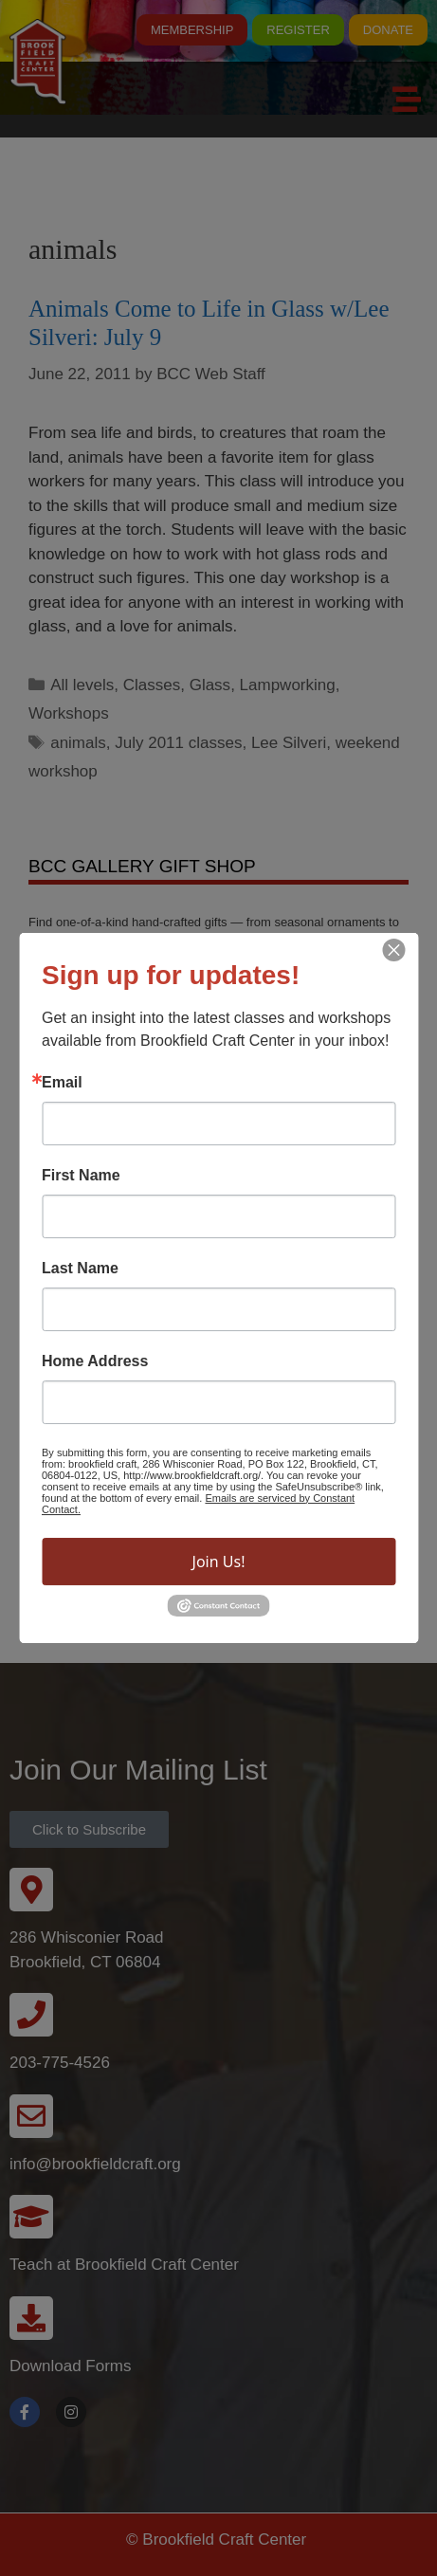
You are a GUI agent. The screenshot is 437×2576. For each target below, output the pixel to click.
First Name (81, 1175)
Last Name (80, 1268)
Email (62, 1082)
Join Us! (219, 1561)
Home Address (95, 1361)
